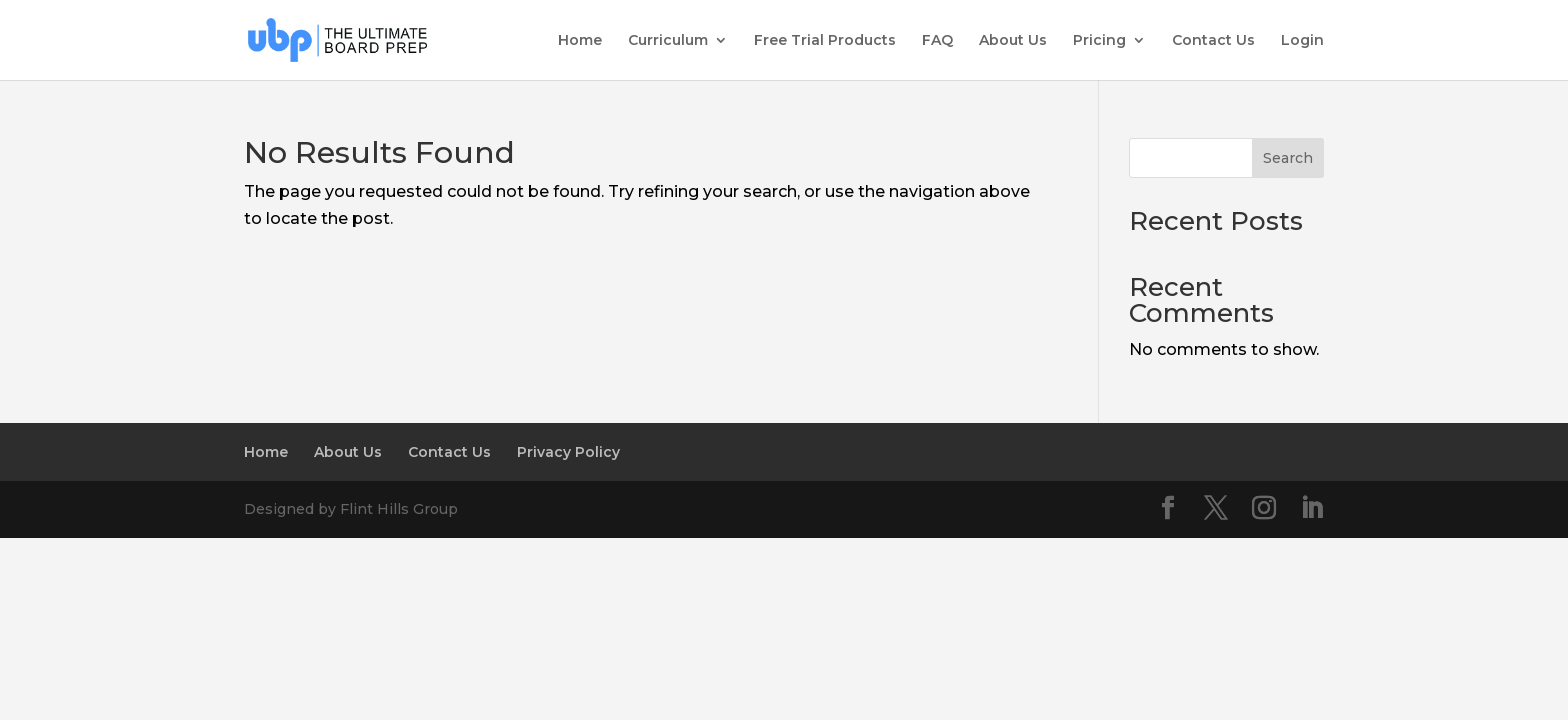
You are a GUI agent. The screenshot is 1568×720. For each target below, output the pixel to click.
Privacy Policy (568, 452)
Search (1288, 158)
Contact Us (1213, 41)
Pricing (1099, 41)
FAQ (937, 41)
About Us (1013, 41)
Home (580, 41)
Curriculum (668, 41)
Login (1302, 41)
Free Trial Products (825, 41)
